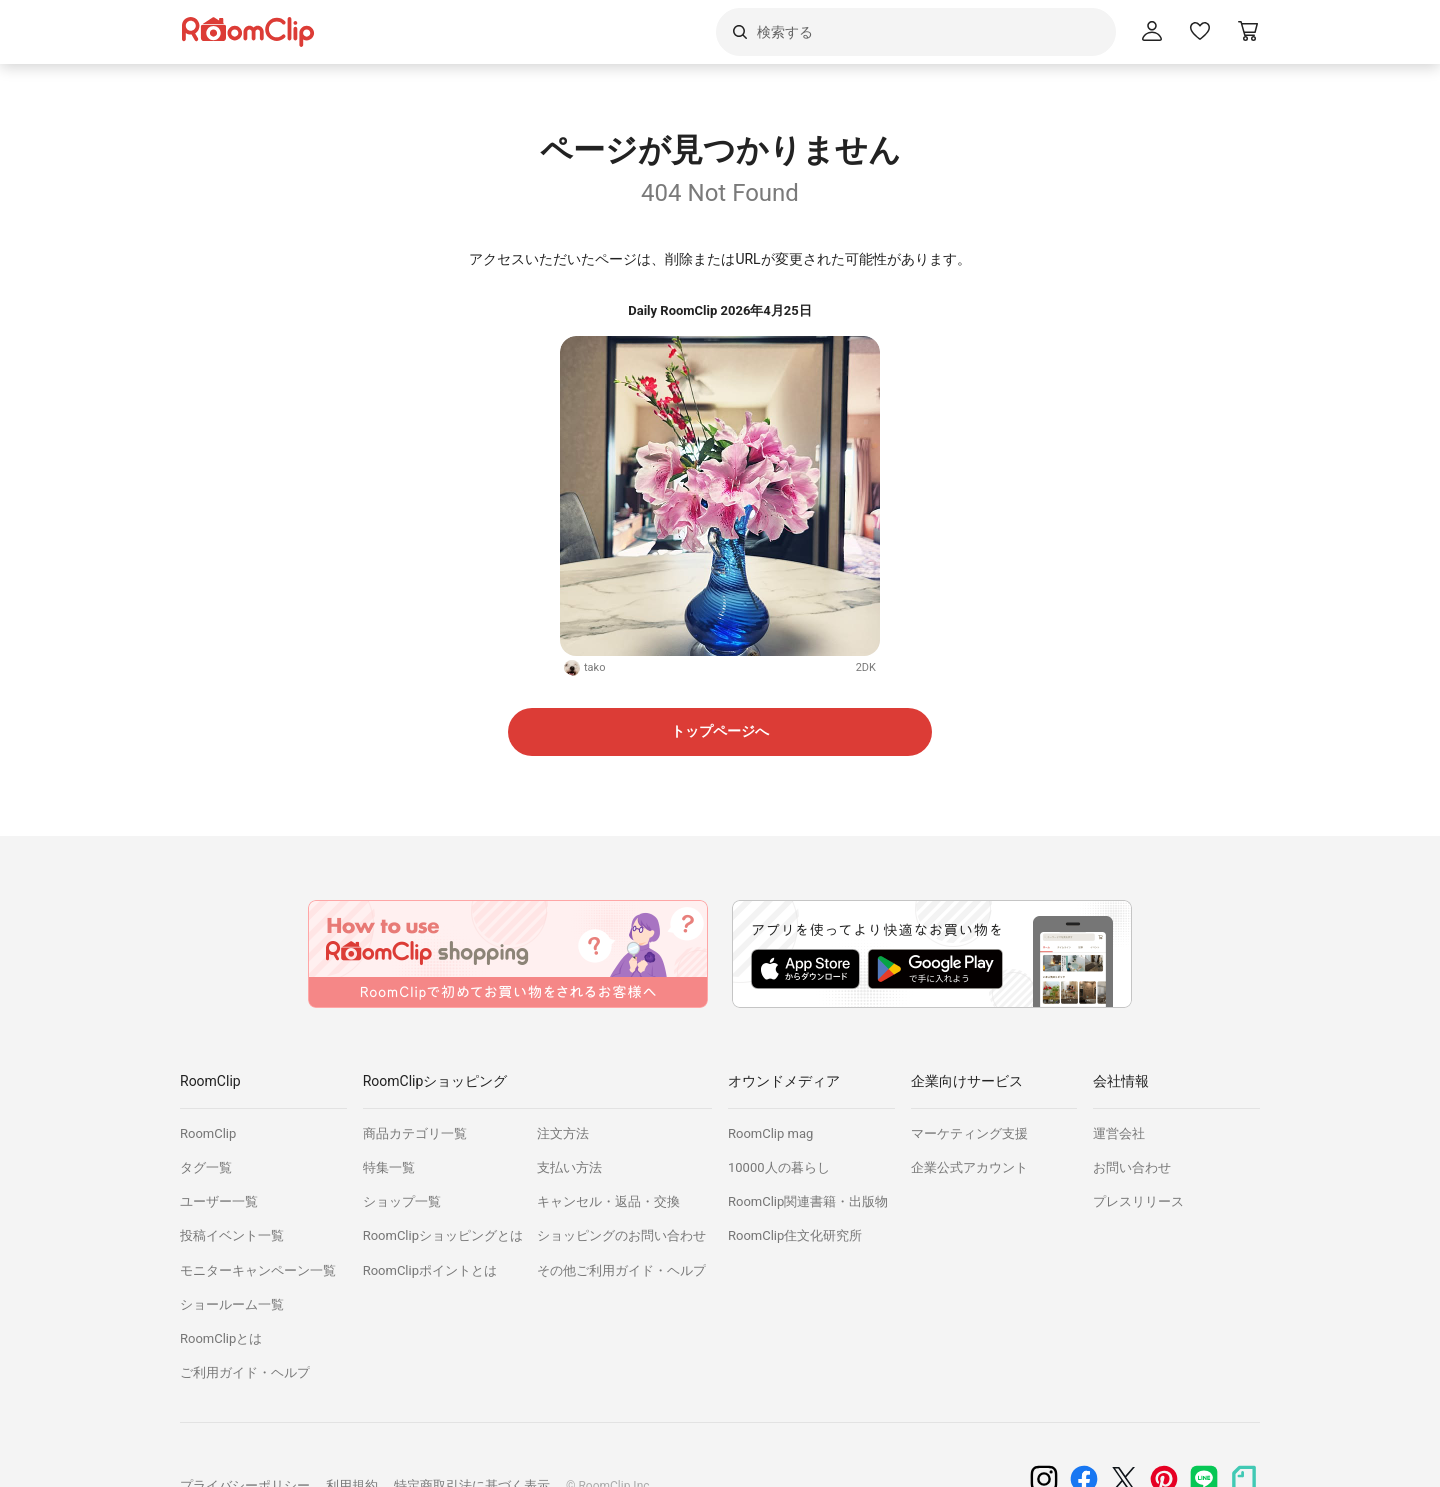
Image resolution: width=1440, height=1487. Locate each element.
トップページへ (720, 731)
